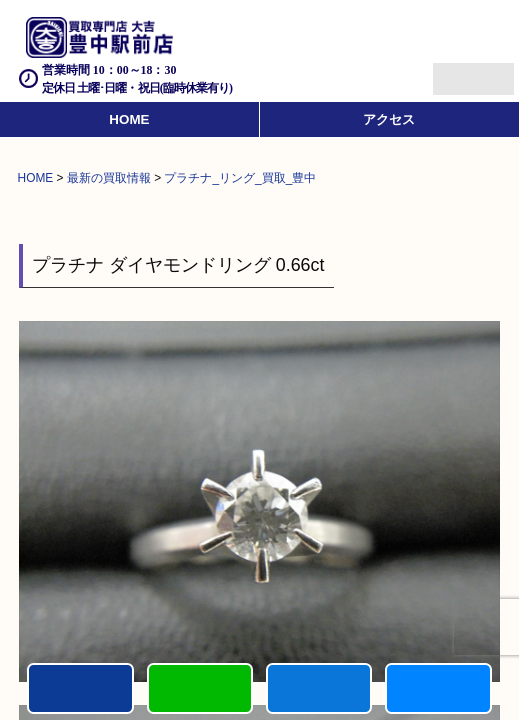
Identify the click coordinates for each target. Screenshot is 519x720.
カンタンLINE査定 (200, 688)
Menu (451, 70)
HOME (129, 119)
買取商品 (319, 688)
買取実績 (438, 688)
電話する (80, 688)
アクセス (389, 119)
